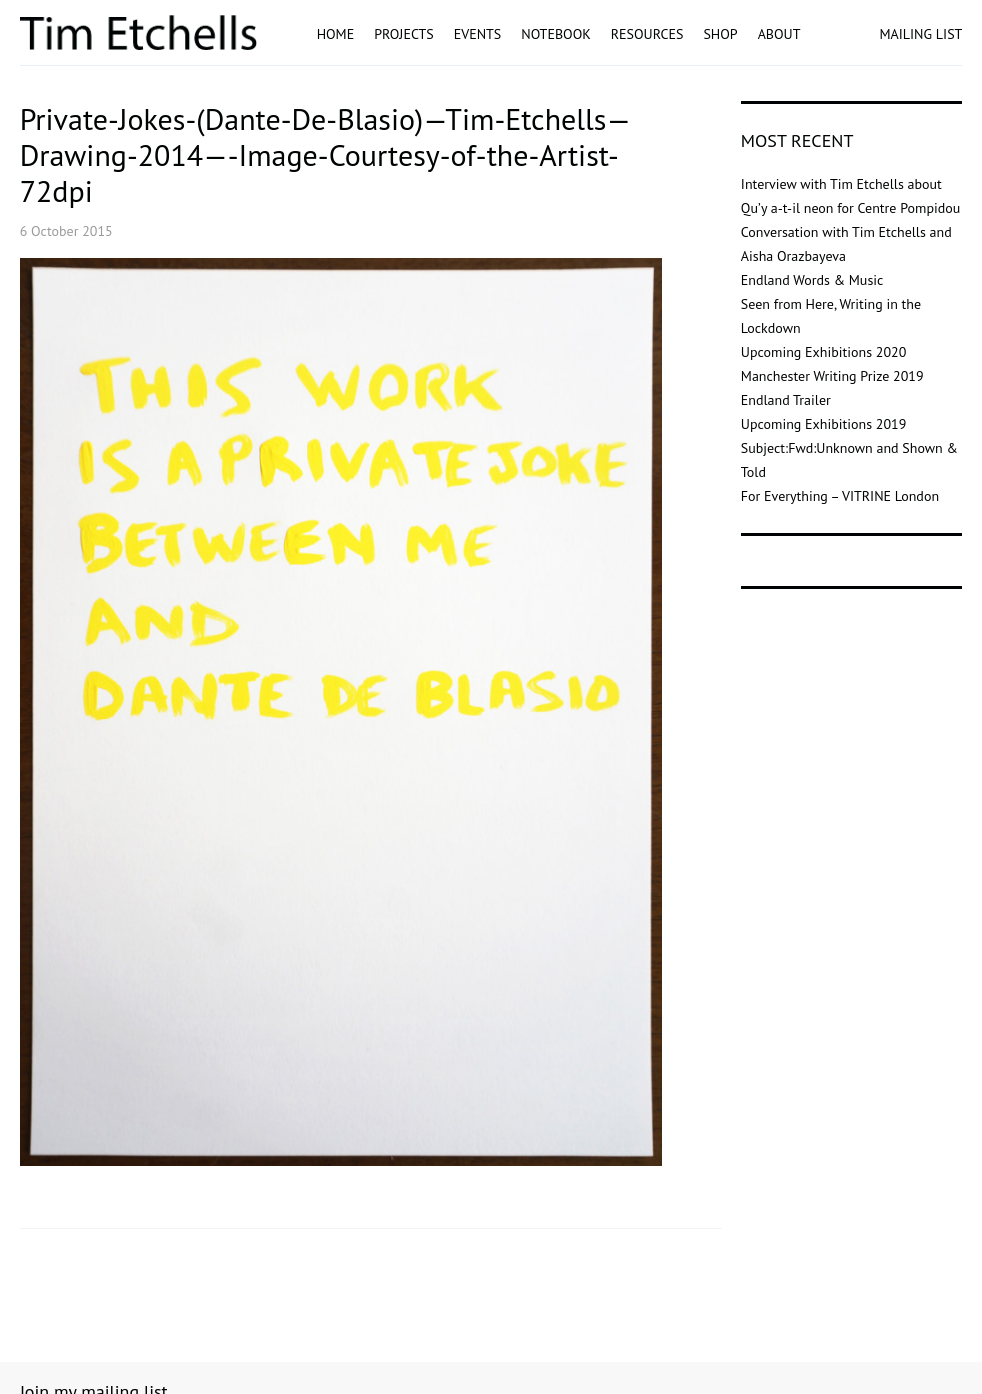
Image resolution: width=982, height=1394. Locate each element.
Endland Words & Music (812, 280)
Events (478, 34)
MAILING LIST (920, 34)
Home (336, 34)
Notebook (555, 34)
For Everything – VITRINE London (840, 496)
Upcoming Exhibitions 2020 (823, 352)
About (779, 34)
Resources (647, 34)
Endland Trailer (786, 400)
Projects (404, 34)
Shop (720, 34)
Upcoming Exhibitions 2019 (823, 424)
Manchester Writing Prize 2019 (832, 376)
